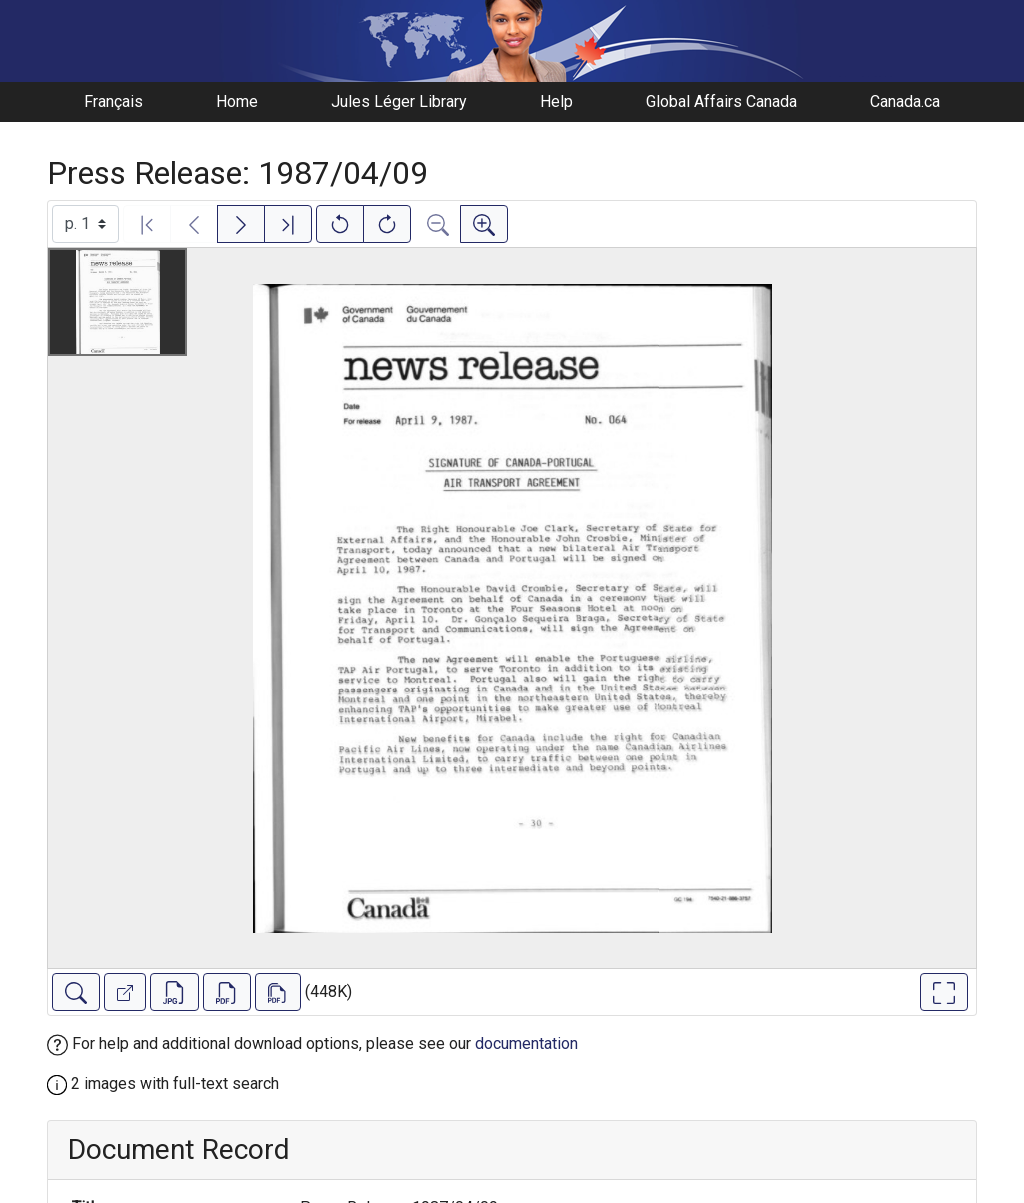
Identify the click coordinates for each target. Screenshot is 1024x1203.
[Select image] (85, 224)
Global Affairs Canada (721, 101)
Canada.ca (905, 101)
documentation (526, 1043)
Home (237, 101)
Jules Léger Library (399, 101)
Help (556, 101)
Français (113, 101)
